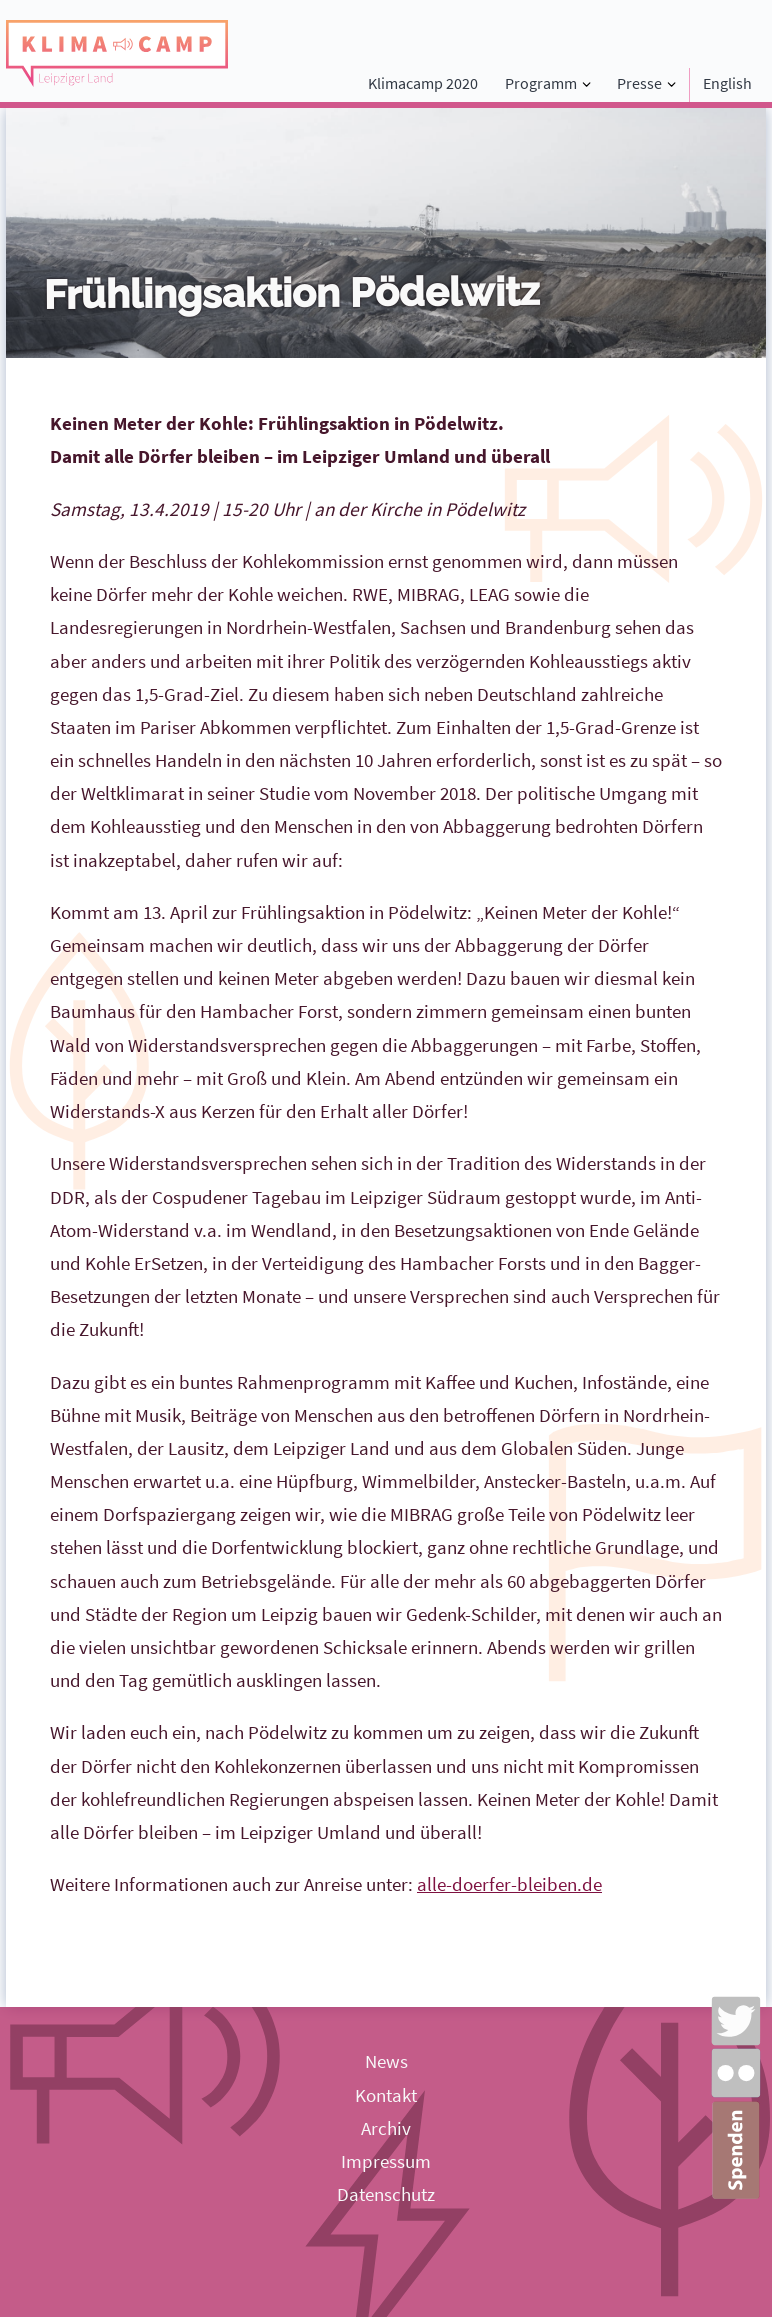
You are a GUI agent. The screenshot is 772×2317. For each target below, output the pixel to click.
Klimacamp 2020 (423, 83)
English (727, 83)
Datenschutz (386, 2194)
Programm (541, 83)
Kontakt (386, 2095)
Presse (639, 83)
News (386, 2061)
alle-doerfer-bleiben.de (509, 1884)
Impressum (386, 2161)
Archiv (386, 2128)
